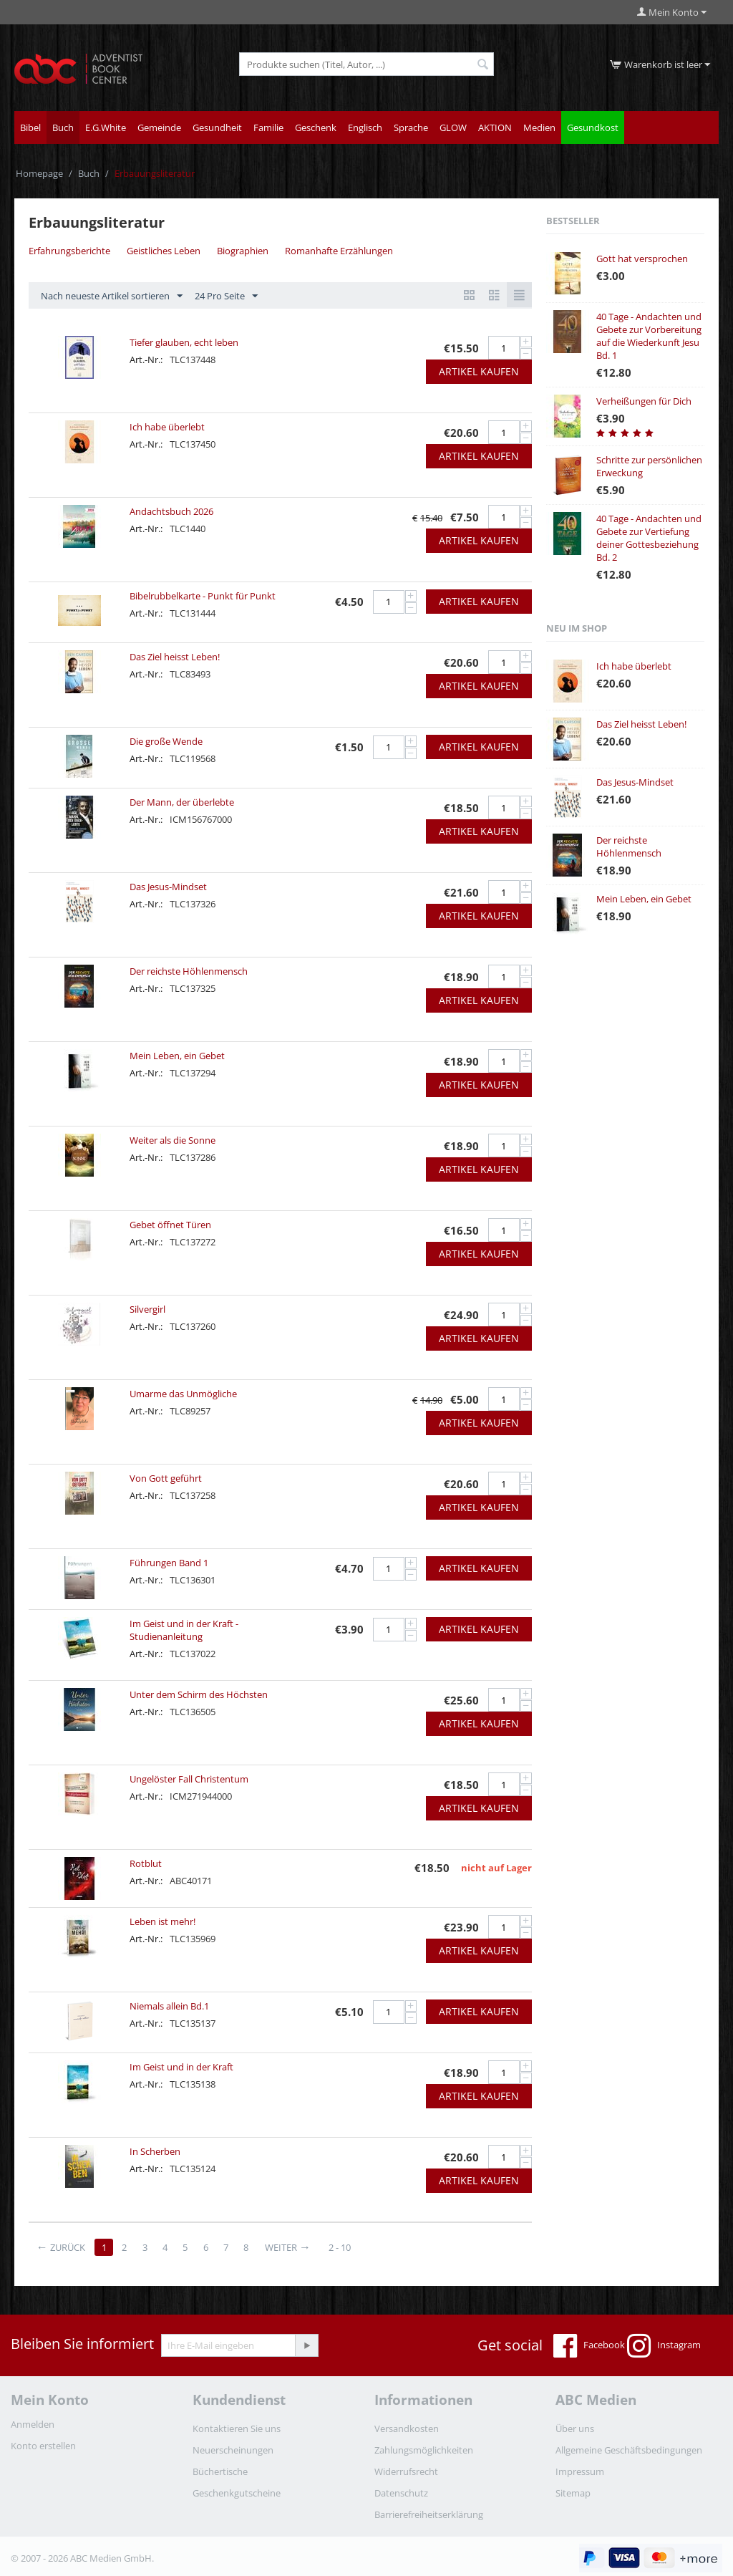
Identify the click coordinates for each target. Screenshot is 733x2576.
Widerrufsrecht (406, 2471)
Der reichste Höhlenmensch (189, 971)
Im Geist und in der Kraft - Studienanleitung (184, 1630)
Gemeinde (159, 127)
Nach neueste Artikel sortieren (112, 296)
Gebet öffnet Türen (170, 1224)
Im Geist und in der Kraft (181, 2066)
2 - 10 (344, 2247)
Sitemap (573, 2492)
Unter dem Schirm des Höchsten (199, 1694)
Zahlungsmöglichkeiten (423, 2450)
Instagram (664, 2346)
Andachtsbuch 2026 (171, 511)
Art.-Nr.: (146, 359)
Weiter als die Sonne (172, 1140)
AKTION (495, 127)
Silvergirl (147, 1309)
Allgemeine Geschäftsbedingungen (628, 2450)
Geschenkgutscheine (237, 2492)
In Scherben (155, 2151)
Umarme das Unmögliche (183, 1393)
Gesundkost (592, 127)
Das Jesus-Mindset (168, 886)
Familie (268, 127)
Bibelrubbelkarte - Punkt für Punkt (203, 595)
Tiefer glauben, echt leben (184, 342)
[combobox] (366, 64)
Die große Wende (166, 741)
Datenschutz (401, 2492)
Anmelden (32, 2424)
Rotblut (146, 1863)
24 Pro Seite (226, 296)
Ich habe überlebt (167, 426)
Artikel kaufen (479, 371)
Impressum (579, 2471)
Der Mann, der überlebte (182, 802)
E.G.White (105, 127)
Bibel (30, 127)
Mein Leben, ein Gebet (177, 1055)
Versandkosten (406, 2428)
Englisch (365, 127)
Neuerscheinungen (233, 2450)
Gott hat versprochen (642, 258)
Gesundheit (217, 127)
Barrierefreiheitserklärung (428, 2514)
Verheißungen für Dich (643, 401)
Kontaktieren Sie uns (237, 2428)
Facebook (589, 2346)
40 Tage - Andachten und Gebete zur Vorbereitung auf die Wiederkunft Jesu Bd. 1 (649, 336)
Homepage (39, 173)
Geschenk (315, 127)
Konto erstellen (43, 2445)
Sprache (411, 127)
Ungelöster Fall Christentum (189, 1778)
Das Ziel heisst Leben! (175, 656)
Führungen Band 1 (169, 1562)
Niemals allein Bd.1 (169, 2005)
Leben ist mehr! (162, 1921)
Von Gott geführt (166, 1478)
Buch (63, 127)
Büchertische (220, 2471)
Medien (539, 127)
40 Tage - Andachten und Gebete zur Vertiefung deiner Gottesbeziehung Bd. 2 (649, 538)
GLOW (453, 127)
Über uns (574, 2428)
